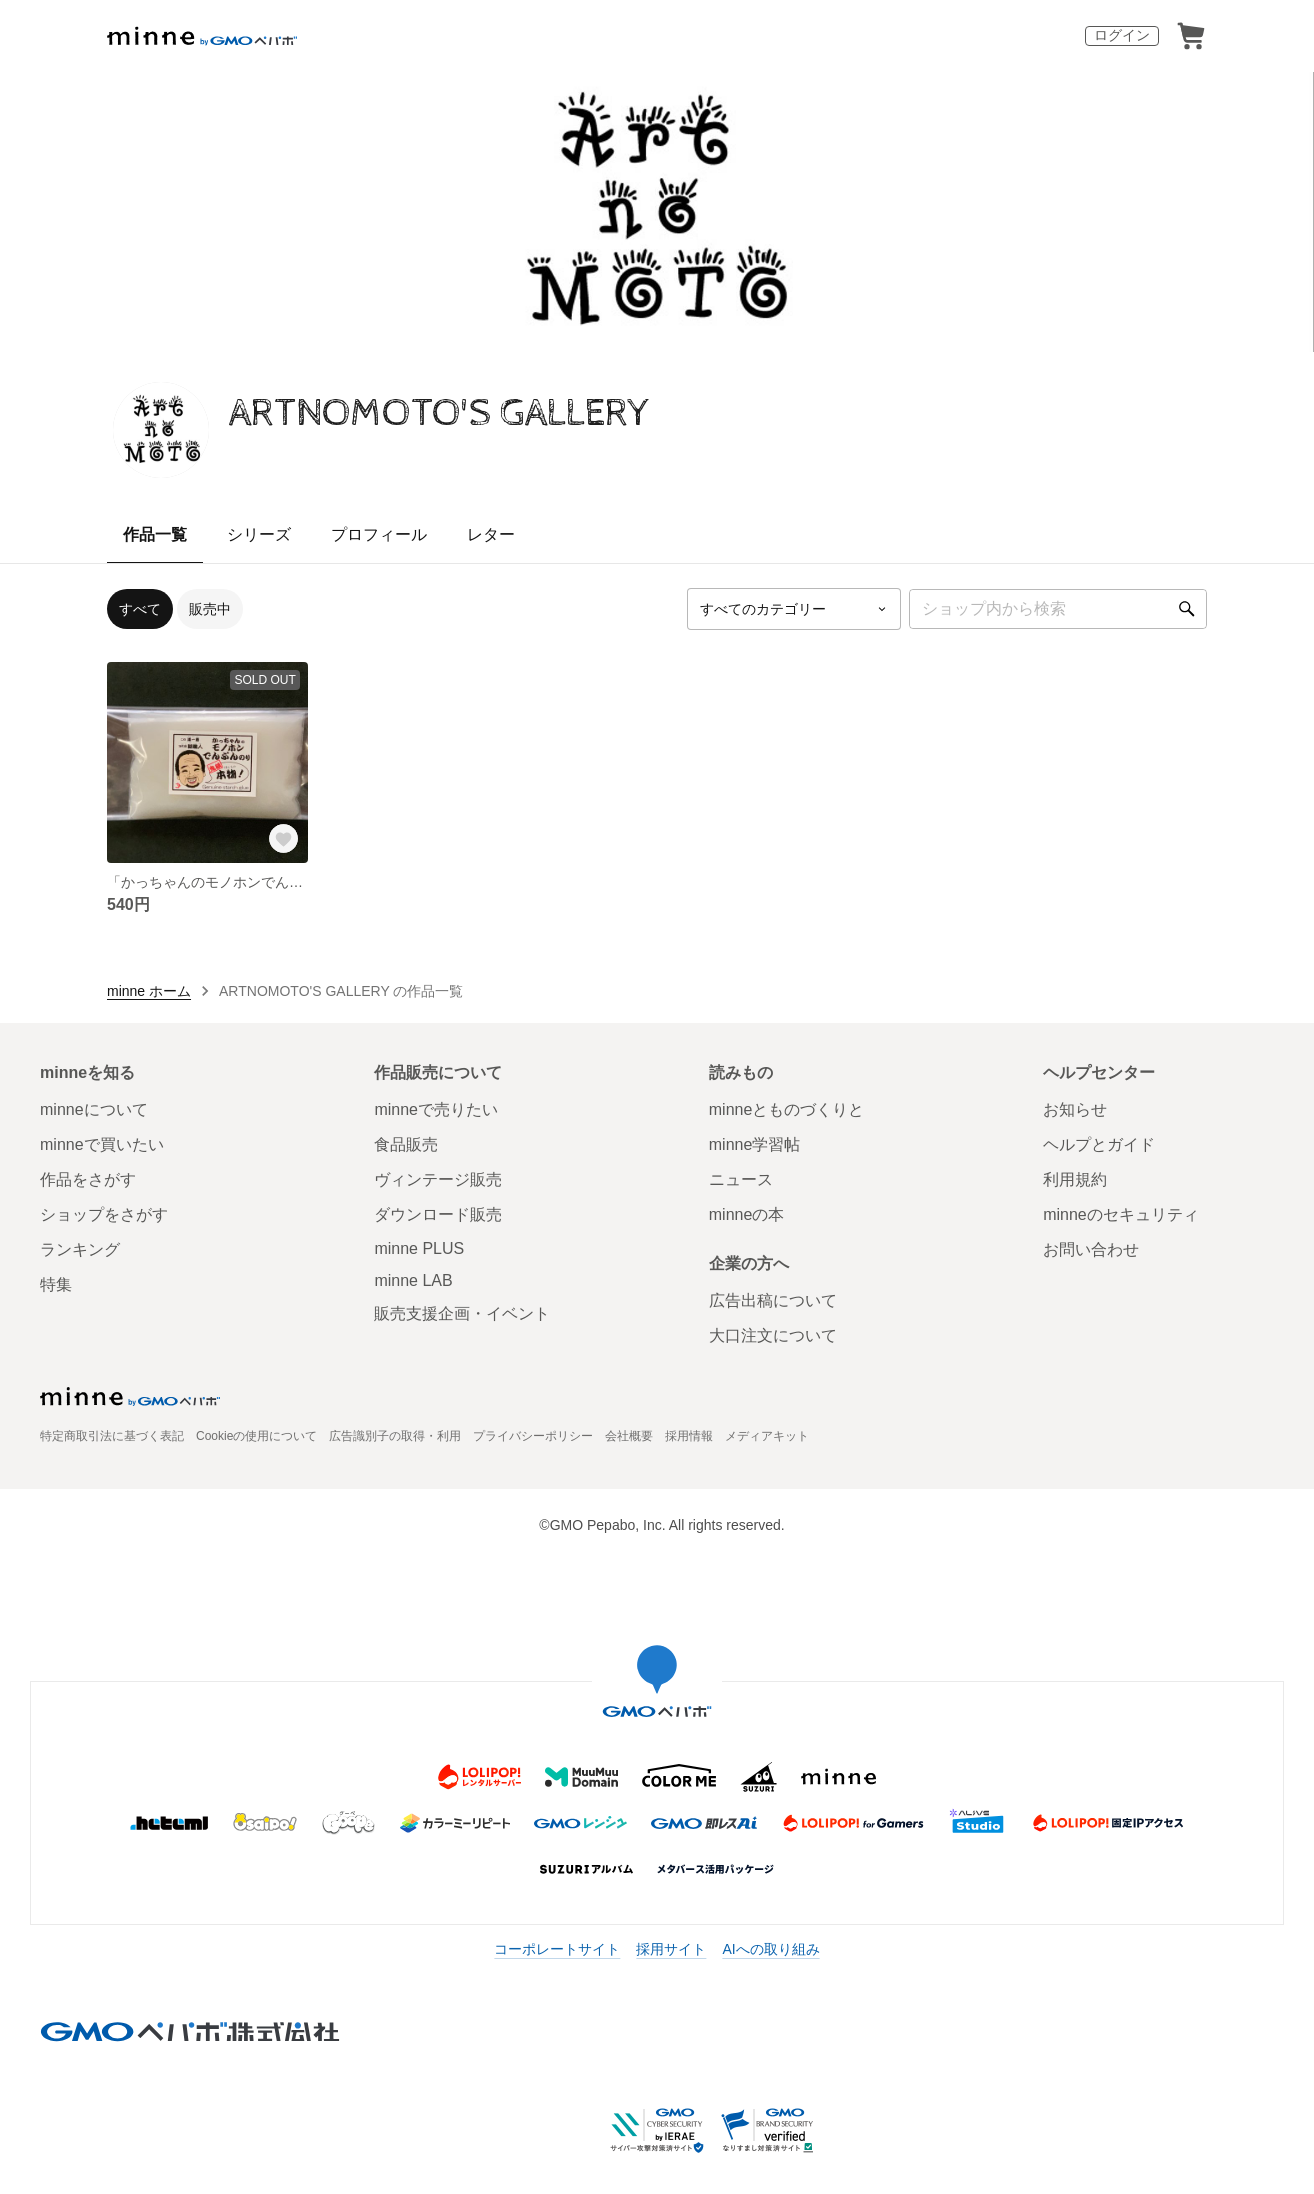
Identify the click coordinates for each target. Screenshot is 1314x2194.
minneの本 (747, 1214)
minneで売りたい (436, 1109)
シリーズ (259, 534)
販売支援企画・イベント (462, 1313)
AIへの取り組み (770, 1949)
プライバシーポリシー (533, 1436)
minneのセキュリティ (1121, 1214)
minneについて (94, 1109)
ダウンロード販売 (438, 1214)
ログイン (1122, 35)
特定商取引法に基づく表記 (112, 1436)
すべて (140, 609)
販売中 (210, 609)
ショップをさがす (104, 1214)
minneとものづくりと (787, 1109)
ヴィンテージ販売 (438, 1179)
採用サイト (671, 1949)
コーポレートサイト (557, 1949)
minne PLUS (419, 1248)
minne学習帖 (755, 1144)
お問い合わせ (1091, 1249)
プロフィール (379, 534)
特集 (56, 1284)
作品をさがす (88, 1179)
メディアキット (767, 1436)
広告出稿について (773, 1300)
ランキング (80, 1249)
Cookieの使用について (256, 1436)
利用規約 (1075, 1179)
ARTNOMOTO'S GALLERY (440, 413)
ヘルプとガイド (1099, 1144)
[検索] (1187, 609)
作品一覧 (155, 534)
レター (491, 534)
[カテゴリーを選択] (794, 609)
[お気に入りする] (284, 839)
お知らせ (1075, 1109)
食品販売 (406, 1144)
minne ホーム (149, 991)
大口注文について (773, 1335)
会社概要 (629, 1436)
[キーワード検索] (1058, 609)
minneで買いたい (102, 1144)
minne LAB (413, 1280)
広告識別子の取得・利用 (395, 1436)
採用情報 (689, 1436)
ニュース (741, 1179)
